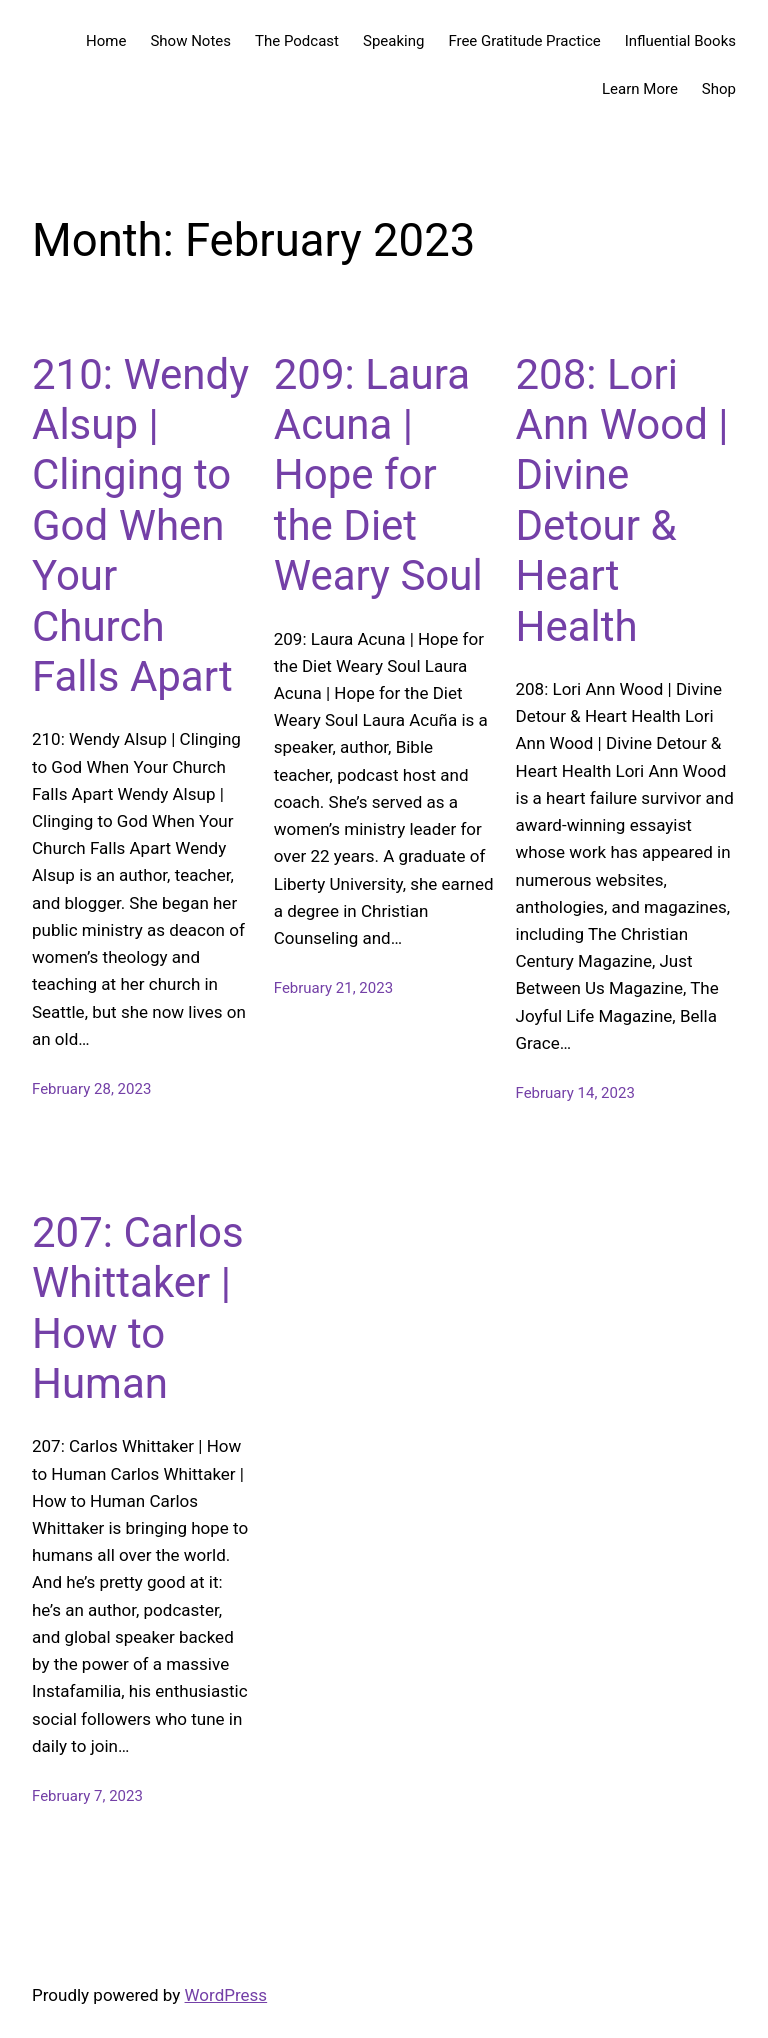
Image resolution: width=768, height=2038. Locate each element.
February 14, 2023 (575, 1093)
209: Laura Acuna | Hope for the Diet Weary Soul (378, 475)
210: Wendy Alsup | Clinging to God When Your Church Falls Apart (140, 525)
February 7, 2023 (87, 1796)
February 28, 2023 (91, 1089)
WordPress (226, 1995)
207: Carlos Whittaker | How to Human (138, 1308)
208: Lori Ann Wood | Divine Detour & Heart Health (622, 500)
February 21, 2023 (333, 988)
